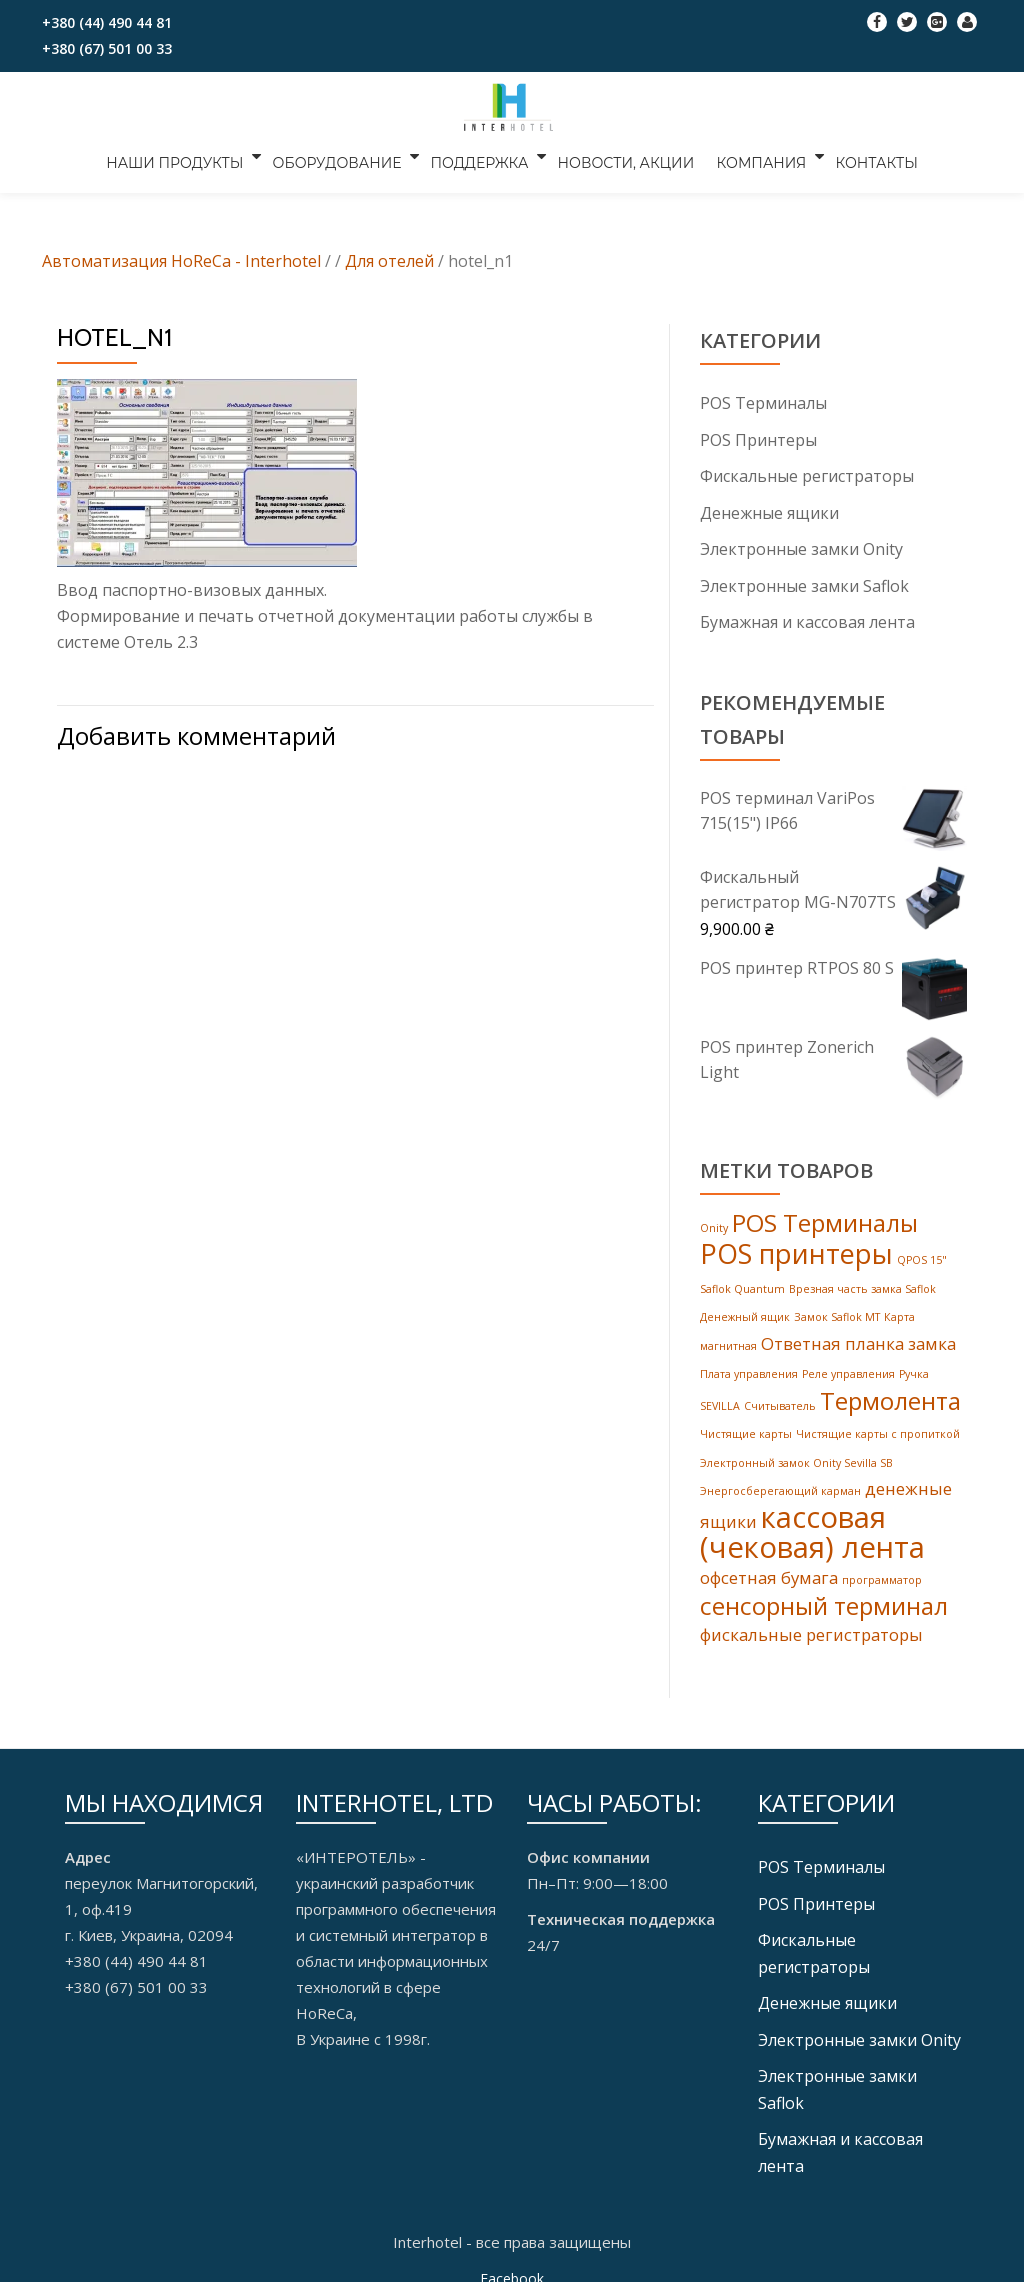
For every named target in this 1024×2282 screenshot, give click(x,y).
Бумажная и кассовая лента (807, 619)
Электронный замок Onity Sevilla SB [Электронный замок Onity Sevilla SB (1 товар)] (796, 1456)
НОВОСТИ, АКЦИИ (626, 156)
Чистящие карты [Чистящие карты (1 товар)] (746, 1428)
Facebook (512, 2267)
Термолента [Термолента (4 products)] (890, 1394)
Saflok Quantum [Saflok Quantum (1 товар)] (742, 1285)
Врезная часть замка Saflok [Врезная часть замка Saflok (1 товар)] (862, 1285)
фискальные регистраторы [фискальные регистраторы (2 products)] (811, 1628)
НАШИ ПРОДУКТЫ (184, 156)
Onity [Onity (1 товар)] (714, 1225)
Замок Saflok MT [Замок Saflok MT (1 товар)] (837, 1313)
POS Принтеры (758, 439)
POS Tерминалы (763, 403)
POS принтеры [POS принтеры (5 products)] (796, 1250)
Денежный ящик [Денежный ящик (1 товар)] (745, 1313)
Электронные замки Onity (801, 547)
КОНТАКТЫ (867, 156)
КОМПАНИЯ (755, 156)
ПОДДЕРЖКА (483, 156)
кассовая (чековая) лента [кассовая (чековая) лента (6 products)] (812, 1525)
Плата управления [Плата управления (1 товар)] (749, 1369)
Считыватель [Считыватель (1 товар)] (780, 1400)
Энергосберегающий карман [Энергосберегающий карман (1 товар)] (780, 1484)
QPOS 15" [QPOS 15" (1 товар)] (922, 1257)
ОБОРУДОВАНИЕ (343, 156)
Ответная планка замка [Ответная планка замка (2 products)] (858, 1338)
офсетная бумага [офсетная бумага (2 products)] (769, 1571)
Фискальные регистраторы (807, 475)
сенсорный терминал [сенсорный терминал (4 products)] (824, 1599)
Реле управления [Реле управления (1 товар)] (848, 1369)
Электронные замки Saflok (804, 583)
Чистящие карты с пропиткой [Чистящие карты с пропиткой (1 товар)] (878, 1428)
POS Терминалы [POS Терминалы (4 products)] (825, 1219)
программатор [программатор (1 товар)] (882, 1574)
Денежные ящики (769, 511)
